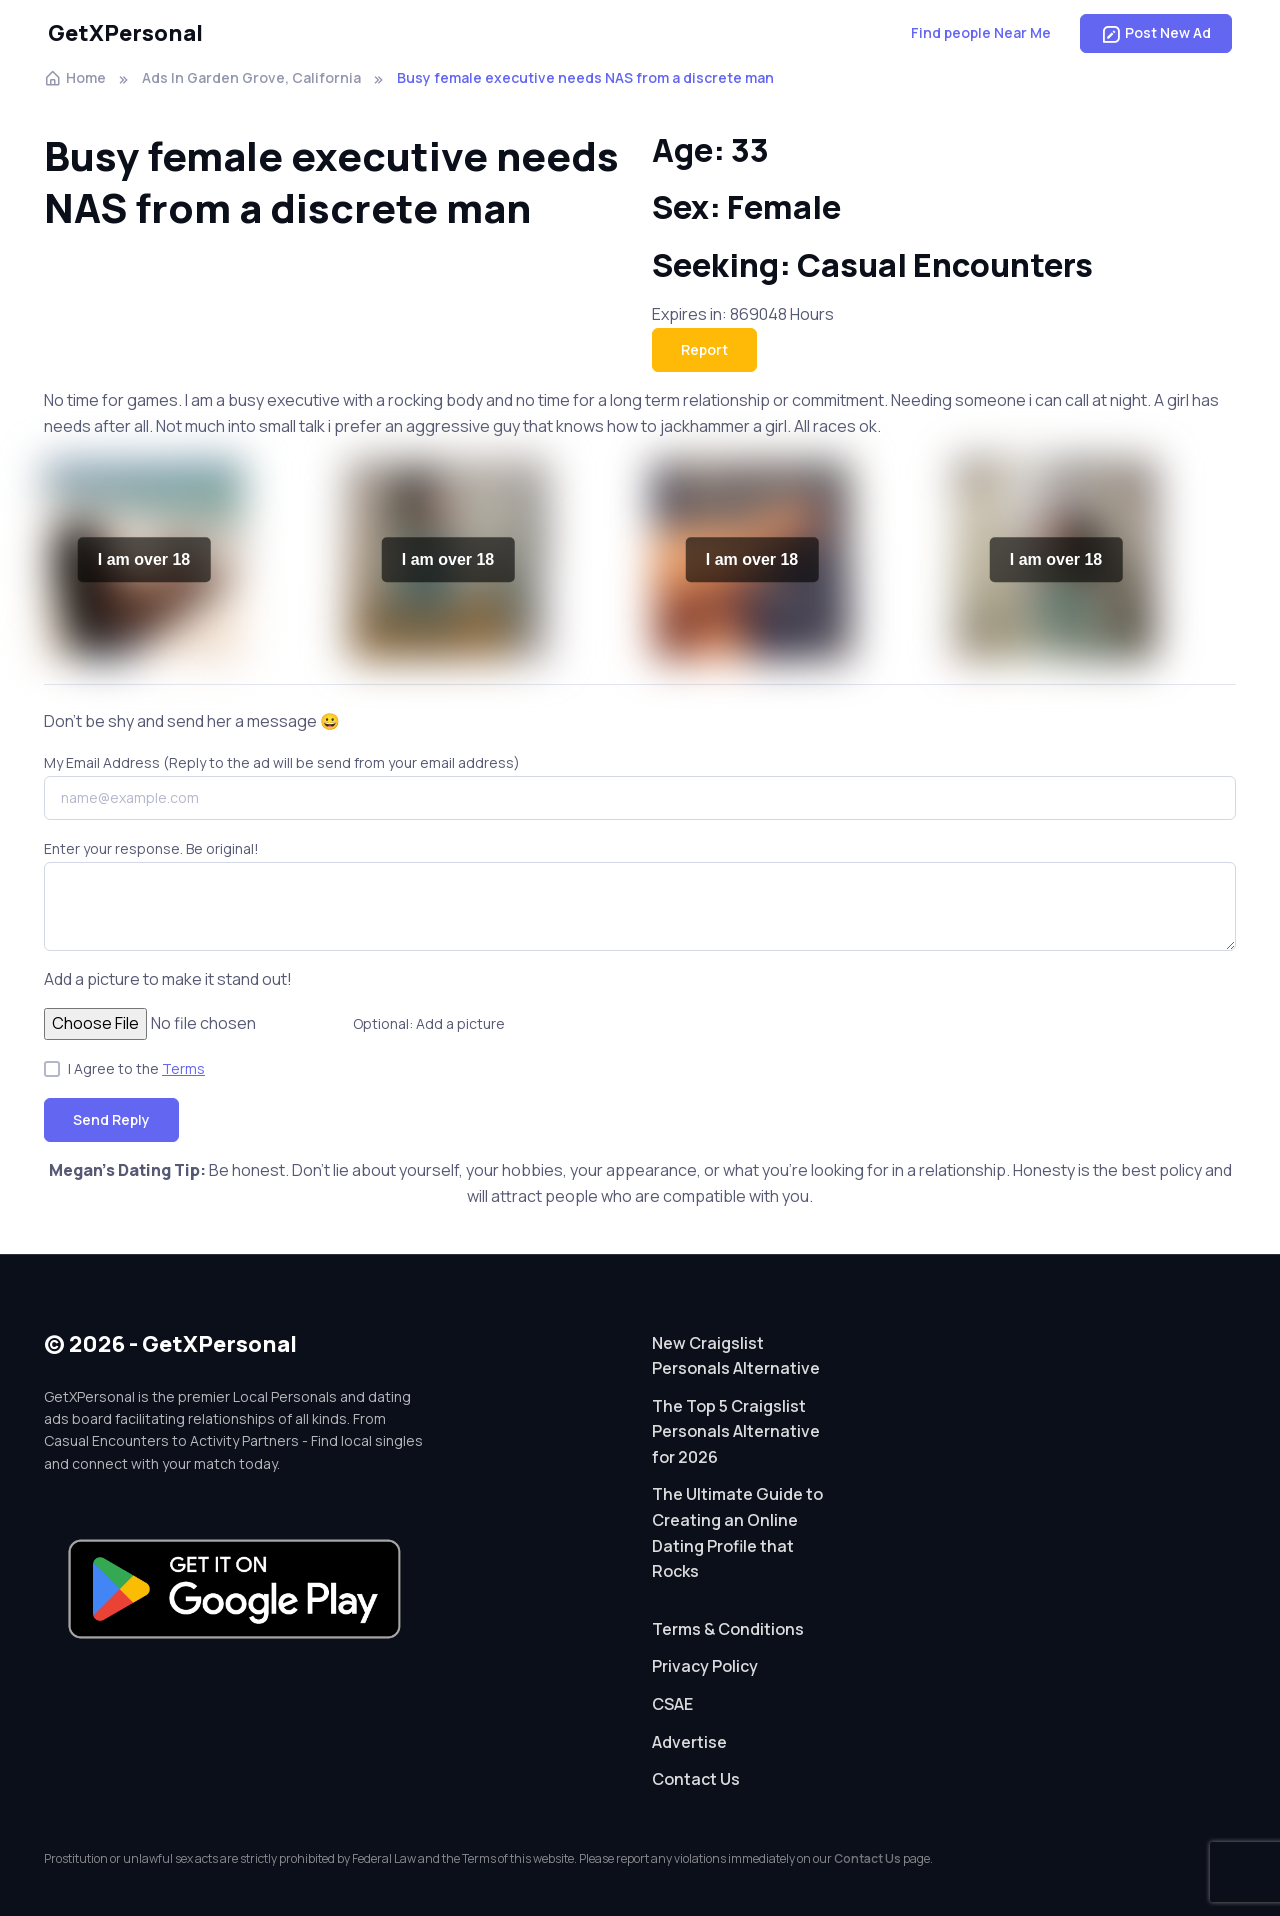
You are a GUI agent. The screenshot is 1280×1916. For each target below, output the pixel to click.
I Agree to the (136, 1068)
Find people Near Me (981, 32)
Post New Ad (1156, 33)
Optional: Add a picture (429, 1023)
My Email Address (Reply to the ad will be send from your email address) (282, 762)
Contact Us (696, 1779)
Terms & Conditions (728, 1629)
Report (704, 349)
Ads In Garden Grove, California (251, 77)
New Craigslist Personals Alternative (736, 1356)
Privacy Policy (705, 1666)
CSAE (672, 1704)
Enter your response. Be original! (151, 848)
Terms (183, 1068)
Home (75, 77)
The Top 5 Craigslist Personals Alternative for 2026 (736, 1431)
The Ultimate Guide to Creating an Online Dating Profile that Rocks (737, 1532)
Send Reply (111, 1119)
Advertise (689, 1742)
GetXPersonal (125, 33)
